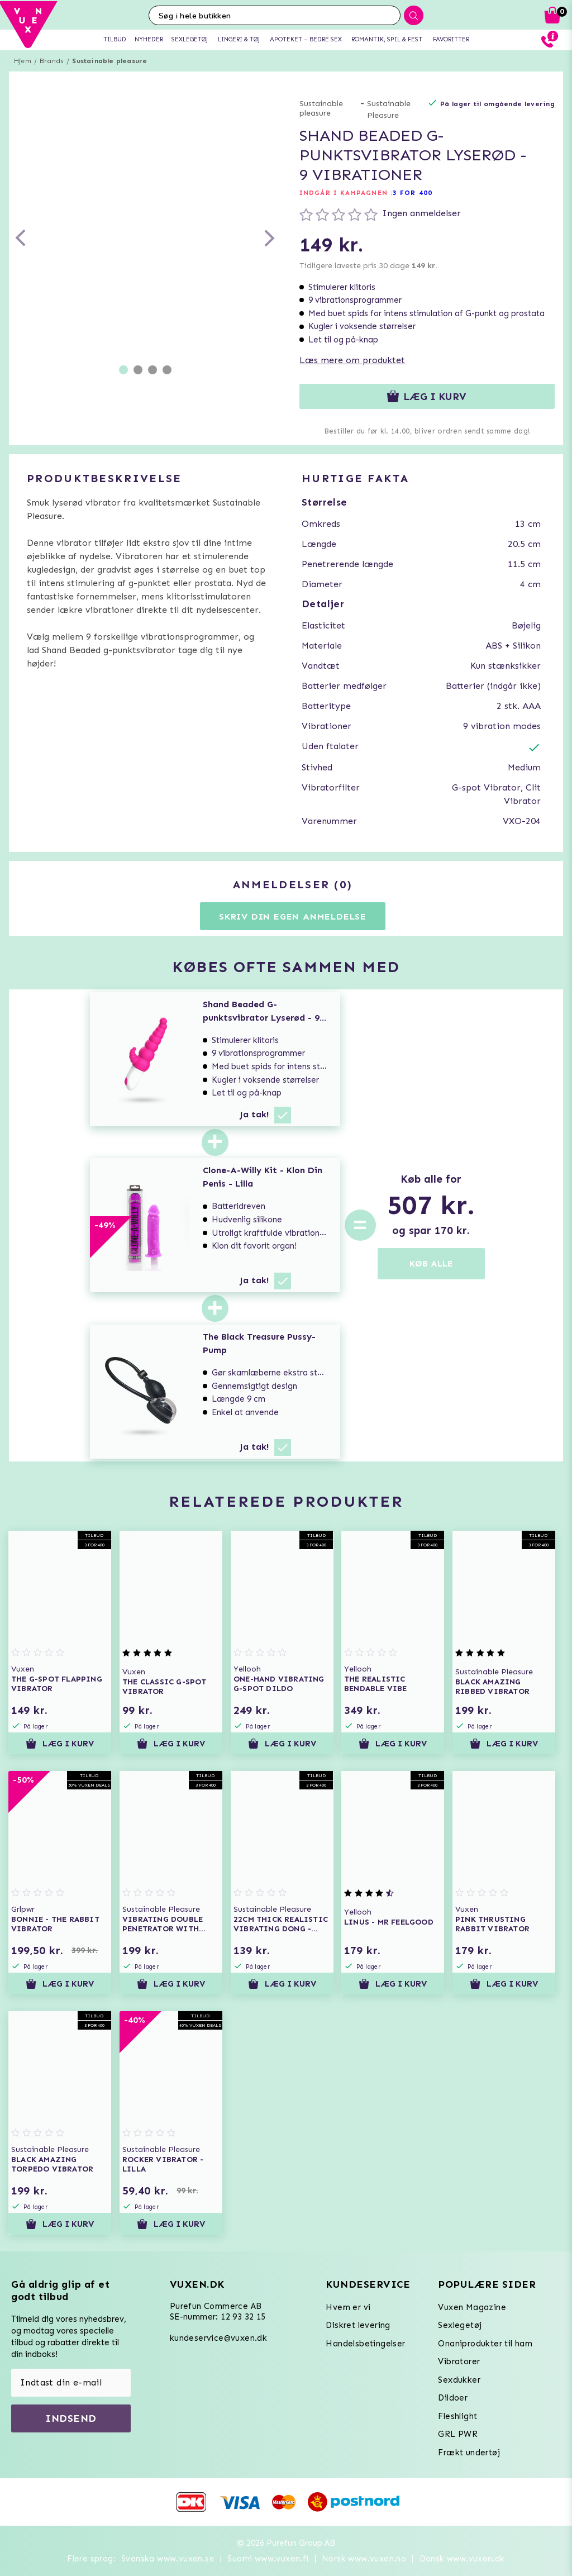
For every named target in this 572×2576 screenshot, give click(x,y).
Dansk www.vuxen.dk (462, 2559)
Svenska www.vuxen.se (167, 2559)
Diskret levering (358, 2325)
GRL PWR (458, 2434)
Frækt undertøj (469, 2453)
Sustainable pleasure (109, 61)
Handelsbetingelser (365, 2344)
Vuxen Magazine (472, 2307)
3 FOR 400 (412, 193)
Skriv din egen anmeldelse (292, 916)
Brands (52, 61)
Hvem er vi (348, 2307)
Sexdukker (459, 2380)
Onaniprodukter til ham (485, 2344)
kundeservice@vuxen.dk (218, 2338)
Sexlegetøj (460, 2325)
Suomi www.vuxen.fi (267, 2559)
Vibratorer (459, 2361)
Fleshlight (457, 2416)
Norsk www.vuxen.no (364, 2559)
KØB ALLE (431, 1263)
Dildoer (453, 2398)
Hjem (22, 61)
